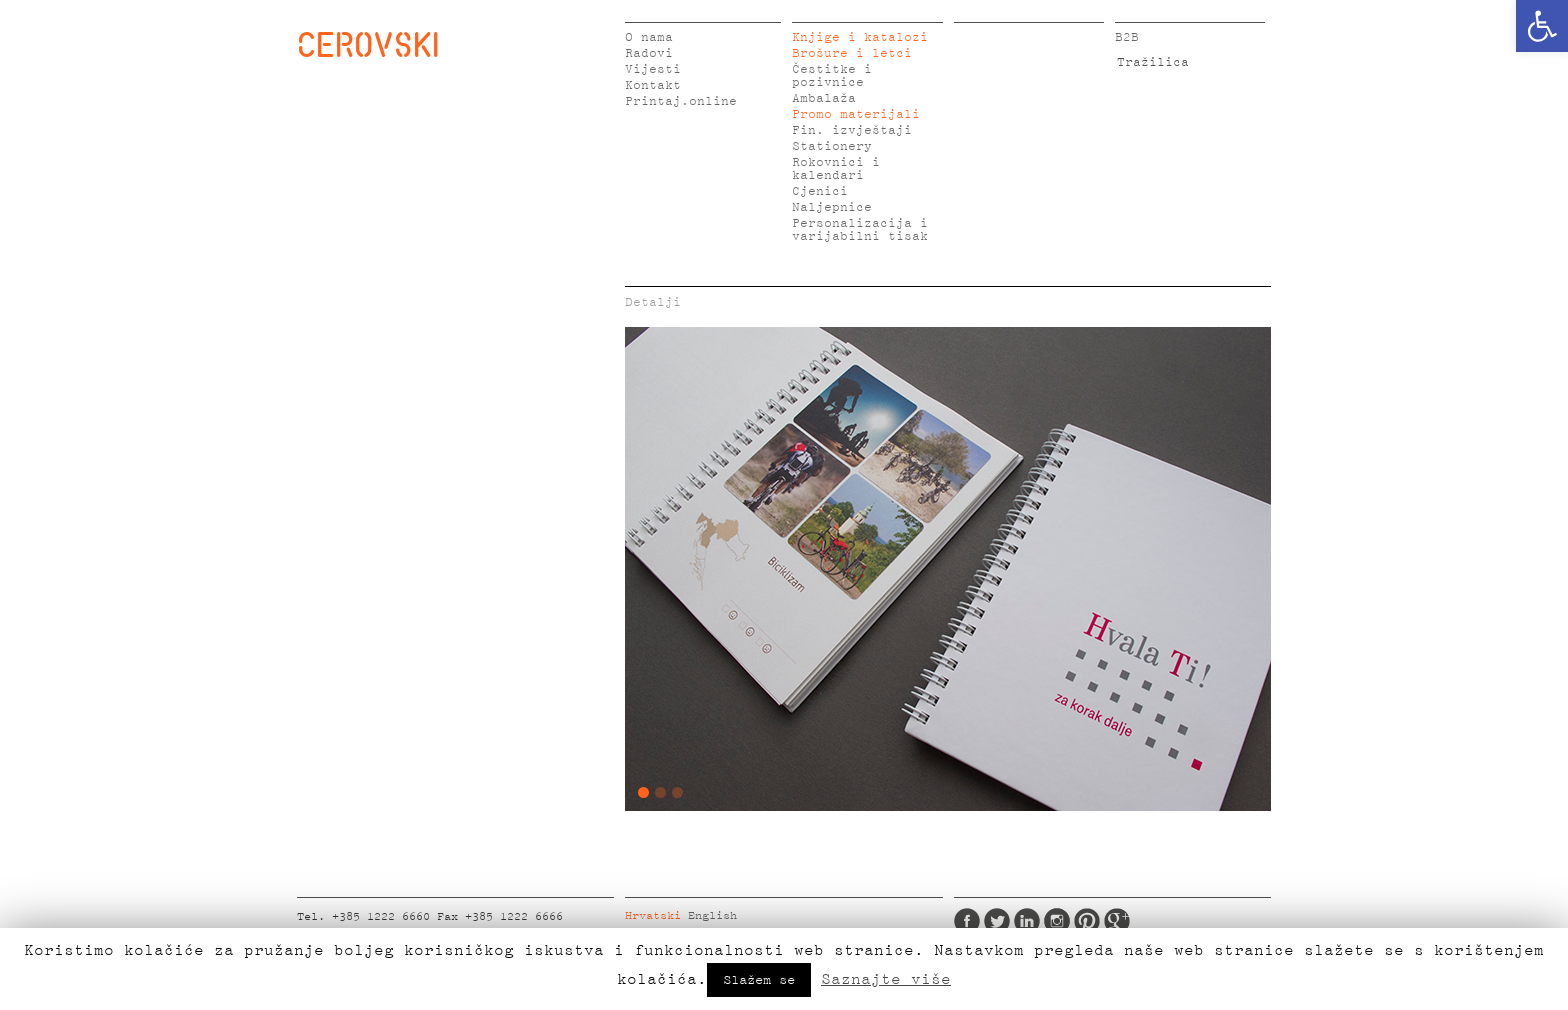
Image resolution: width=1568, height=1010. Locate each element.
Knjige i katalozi (860, 37)
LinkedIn (1027, 921)
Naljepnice (832, 207)
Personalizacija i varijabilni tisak (860, 230)
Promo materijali (856, 114)
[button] (1542, 26)
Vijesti (653, 69)
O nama (649, 37)
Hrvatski (653, 916)
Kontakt (653, 85)
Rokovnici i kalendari (836, 169)
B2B (1127, 37)
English (712, 916)
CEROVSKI (368, 44)
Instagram (1057, 921)
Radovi (649, 53)
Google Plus (1117, 921)
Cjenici (820, 191)
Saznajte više (886, 979)
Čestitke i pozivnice (832, 76)
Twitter (997, 921)
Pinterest (1087, 921)
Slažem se (759, 980)
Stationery (832, 146)
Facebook (967, 921)
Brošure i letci (852, 53)
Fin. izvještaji (852, 130)
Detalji (653, 302)
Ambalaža (824, 98)
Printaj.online (681, 101)
